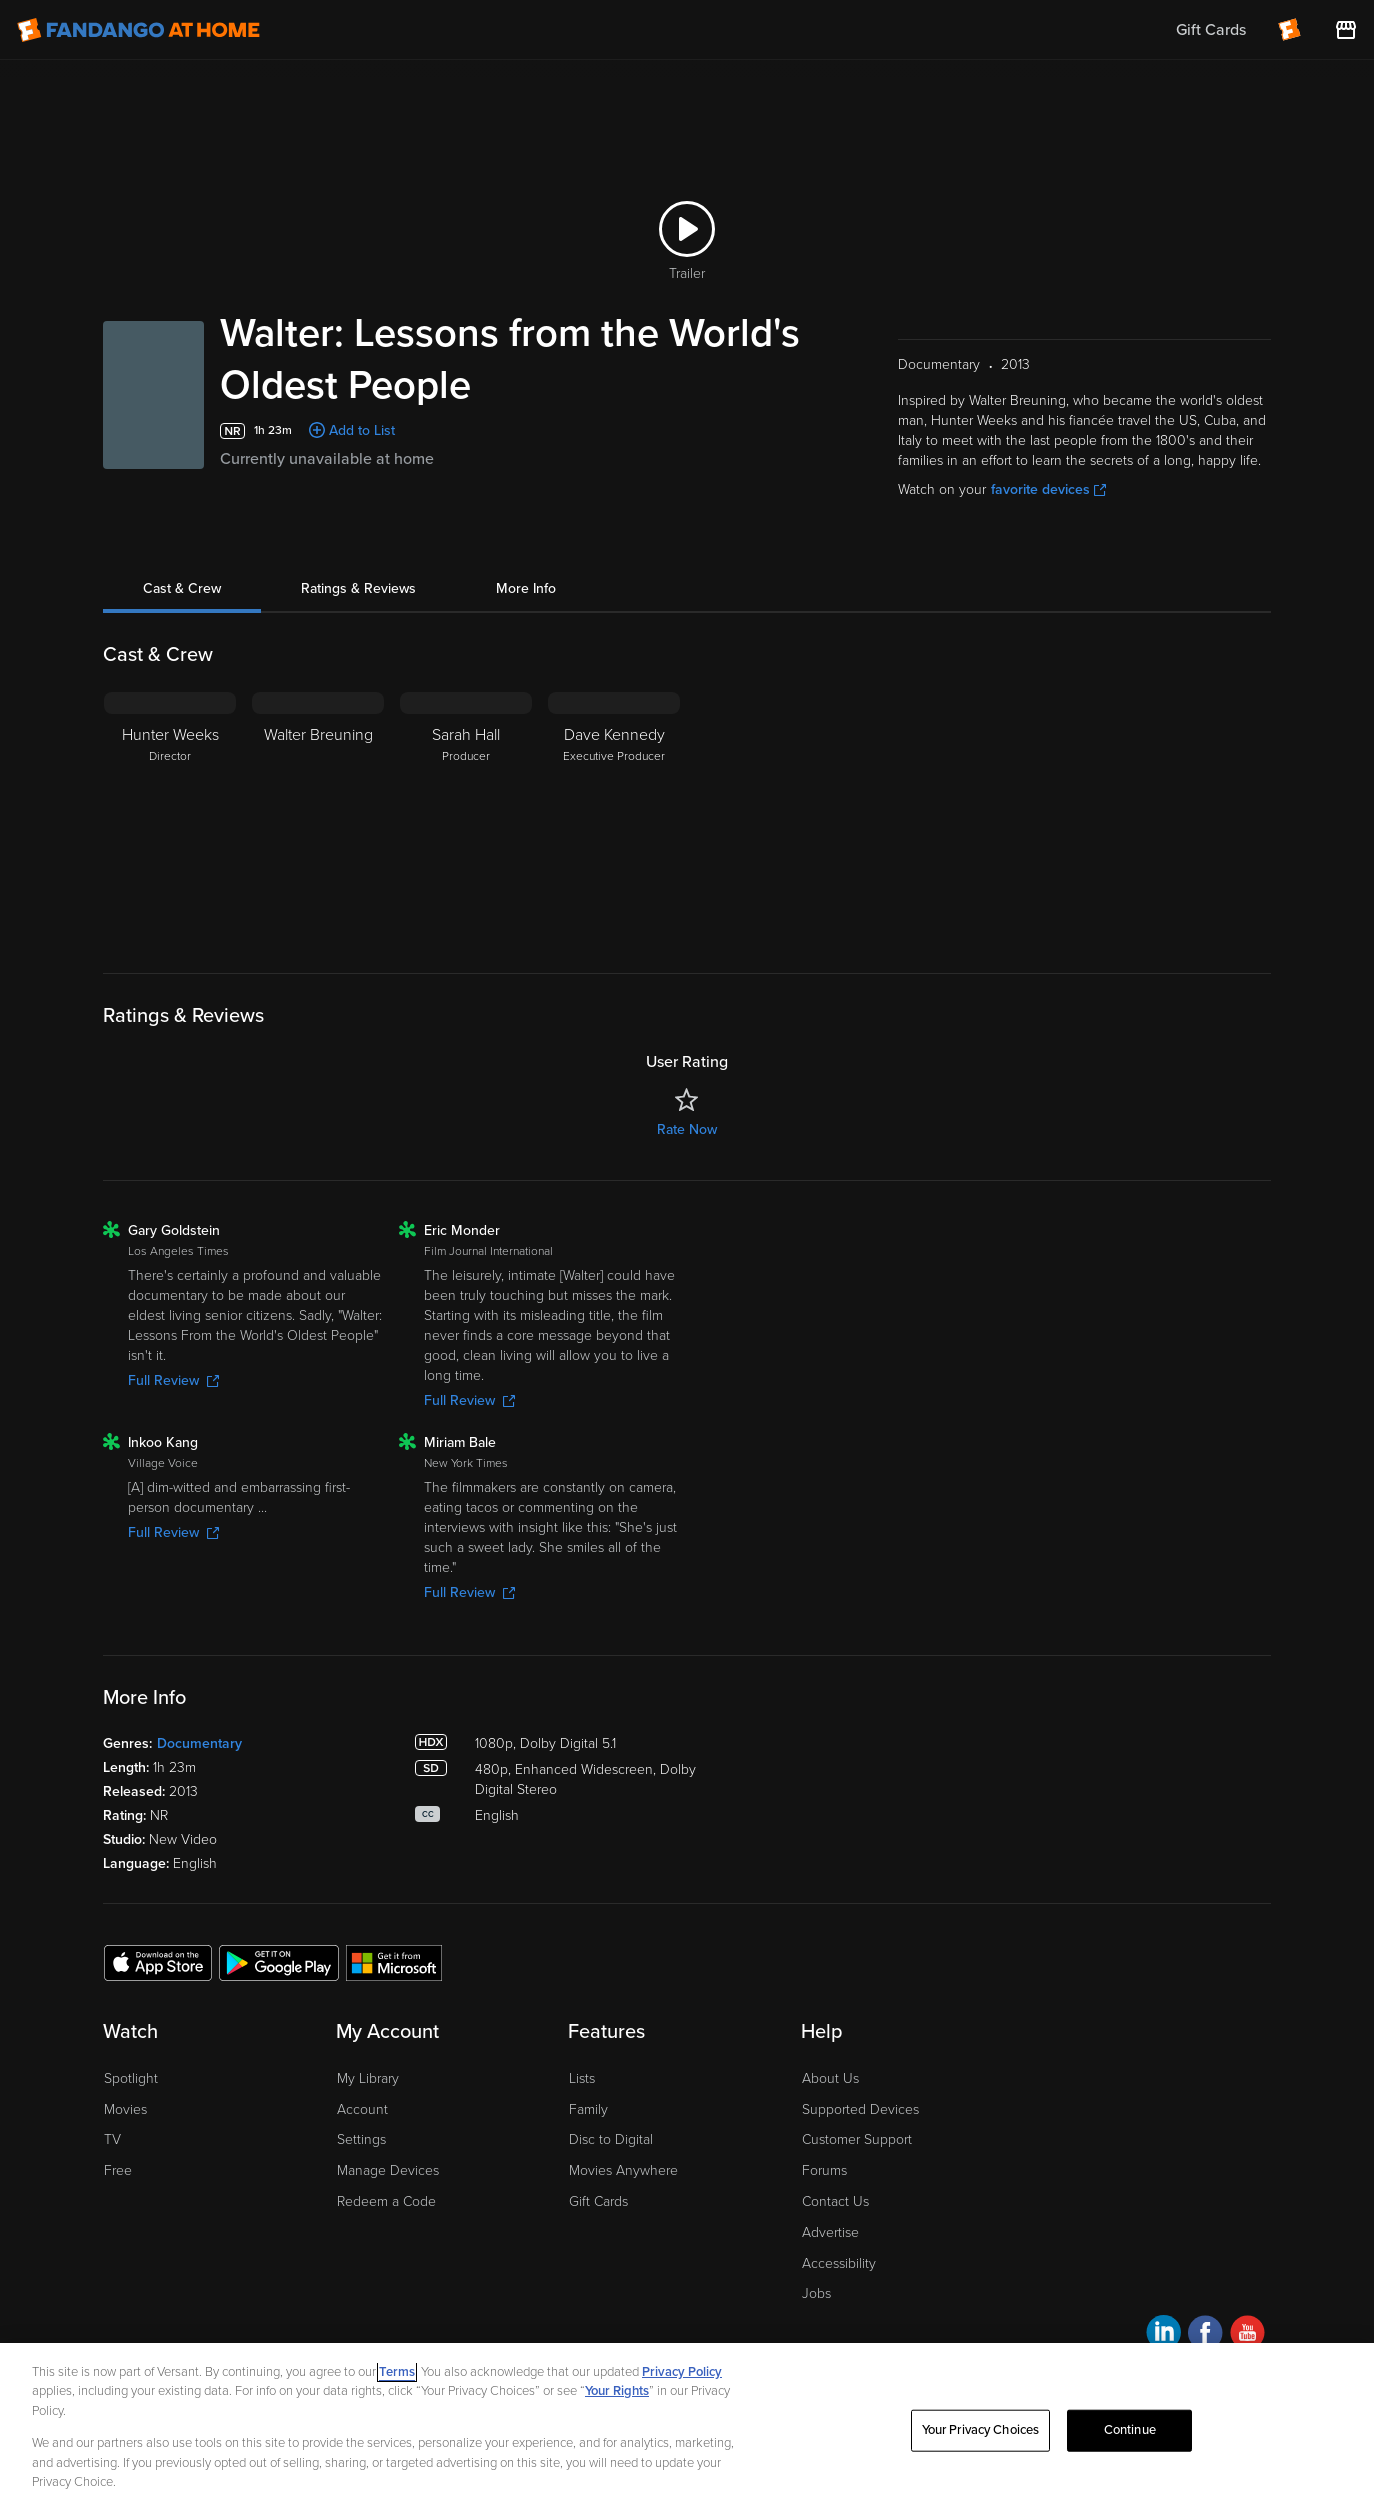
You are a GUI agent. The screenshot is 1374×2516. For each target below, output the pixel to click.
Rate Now (687, 1129)
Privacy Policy (682, 2372)
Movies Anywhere (623, 2170)
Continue (1130, 2430)
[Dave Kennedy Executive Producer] (614, 817)
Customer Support (857, 2139)
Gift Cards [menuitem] (1211, 30)
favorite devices (1048, 489)
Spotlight (131, 2078)
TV (112, 2139)
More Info (526, 588)
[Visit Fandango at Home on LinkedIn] (1163, 2335)
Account (362, 2109)
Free (118, 2170)
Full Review (173, 1380)
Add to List (362, 430)
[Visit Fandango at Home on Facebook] (1205, 2335)
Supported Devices (860, 2109)
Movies (125, 2109)
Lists (582, 2078)
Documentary (199, 1743)
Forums (824, 2170)
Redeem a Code (386, 2201)
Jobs (816, 2293)
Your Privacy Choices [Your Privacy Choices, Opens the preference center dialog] (981, 2430)
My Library (368, 2078)
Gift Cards (598, 2201)
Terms (397, 2372)
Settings (361, 2139)
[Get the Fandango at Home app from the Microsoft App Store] (394, 1962)
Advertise (830, 2232)
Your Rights (617, 2391)
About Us (830, 2078)
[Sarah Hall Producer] (466, 817)
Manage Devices (388, 2170)
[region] (687, 2429)
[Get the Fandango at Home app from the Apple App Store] (158, 1962)
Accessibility (839, 2263)
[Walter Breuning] (318, 817)
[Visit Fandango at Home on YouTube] (1247, 2335)
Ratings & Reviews (358, 588)
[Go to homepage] (138, 30)
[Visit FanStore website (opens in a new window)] (1346, 30)
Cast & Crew (182, 588)
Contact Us (835, 2201)
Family (588, 2109)
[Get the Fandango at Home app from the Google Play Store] (279, 1962)
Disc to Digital (611, 2139)
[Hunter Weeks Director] (170, 817)
